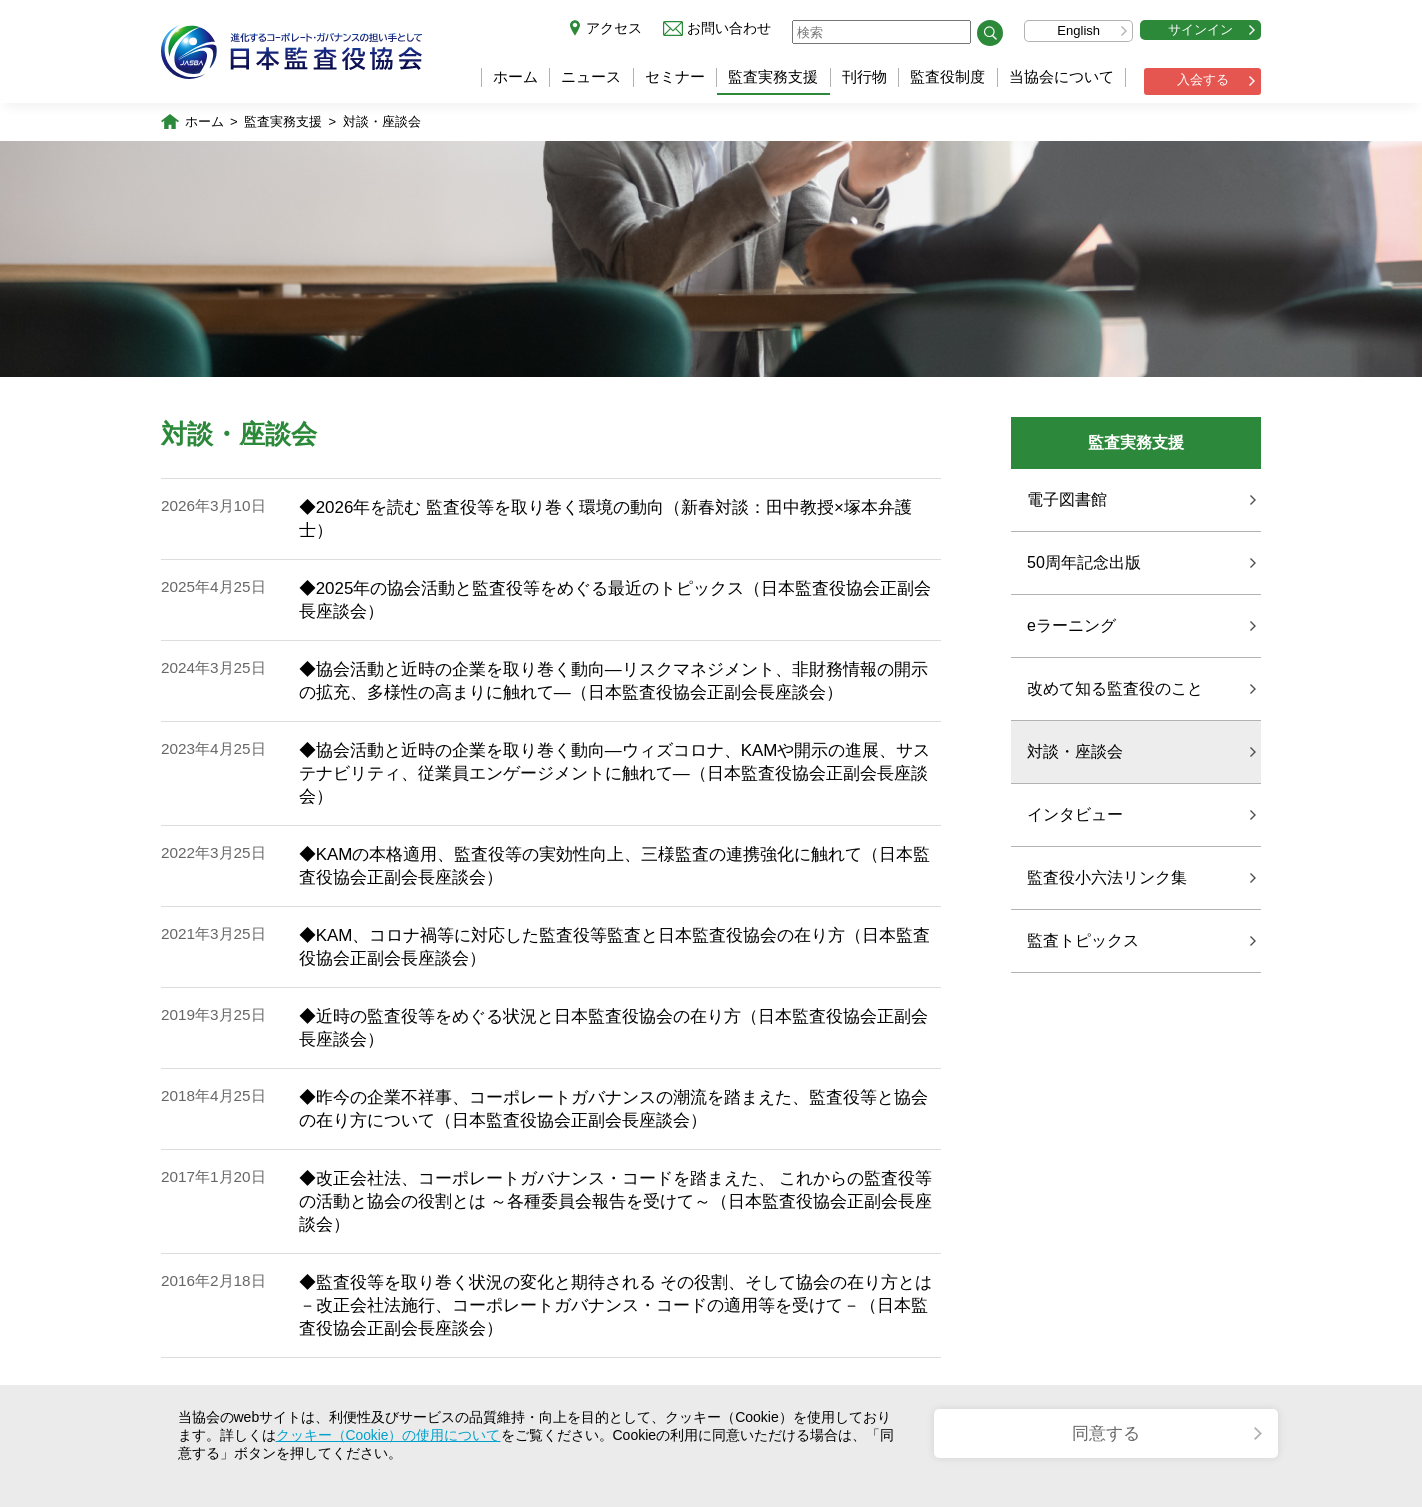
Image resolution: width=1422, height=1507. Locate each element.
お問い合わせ (729, 28)
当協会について (1061, 76)
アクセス (614, 28)
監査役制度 (947, 76)
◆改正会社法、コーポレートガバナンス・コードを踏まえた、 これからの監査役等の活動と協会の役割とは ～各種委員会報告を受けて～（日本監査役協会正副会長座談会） (616, 1202)
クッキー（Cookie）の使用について (389, 1435)
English (1078, 30)
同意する (1106, 1433)
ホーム (515, 76)
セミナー (675, 76)
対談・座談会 (382, 122)
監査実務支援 (773, 76)
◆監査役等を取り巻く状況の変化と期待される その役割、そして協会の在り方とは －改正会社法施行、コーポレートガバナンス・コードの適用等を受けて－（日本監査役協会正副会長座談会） (616, 1306)
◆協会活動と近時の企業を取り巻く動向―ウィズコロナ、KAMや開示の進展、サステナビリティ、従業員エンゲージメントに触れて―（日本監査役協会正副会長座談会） (615, 774)
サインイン (1200, 29)
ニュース (591, 76)
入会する (1203, 79)
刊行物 (864, 76)
